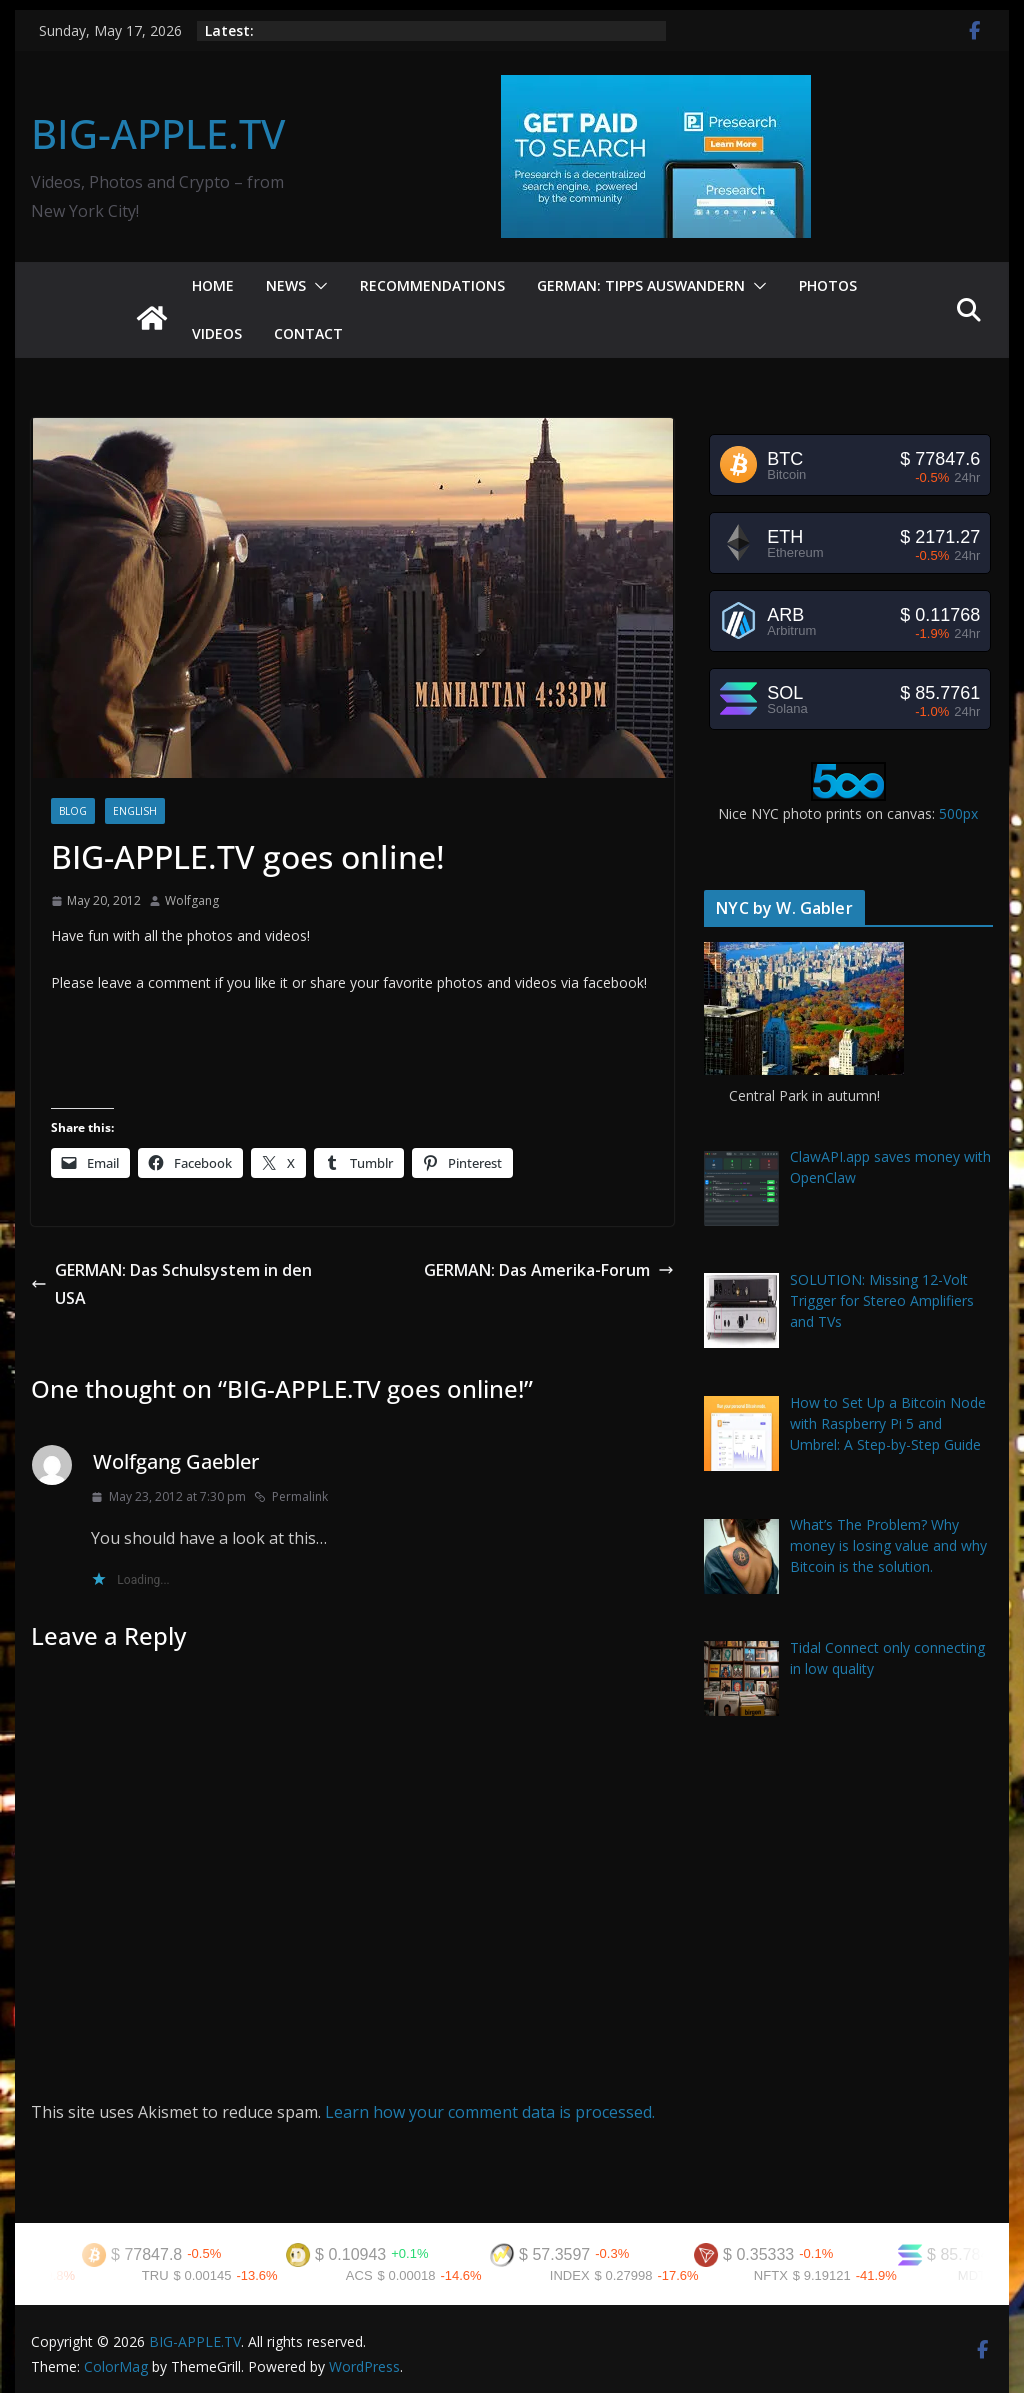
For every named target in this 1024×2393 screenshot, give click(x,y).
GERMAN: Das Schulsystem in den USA (171, 1284)
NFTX (787, 2275)
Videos (217, 333)
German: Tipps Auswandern (641, 285)
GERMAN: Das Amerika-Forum (549, 1270)
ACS (375, 2275)
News (286, 285)
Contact (308, 333)
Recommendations (432, 285)
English (135, 811)
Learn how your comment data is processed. (490, 2112)
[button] (317, 286)
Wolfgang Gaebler (176, 1461)
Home (213, 285)
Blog (73, 811)
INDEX (586, 2275)
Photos (828, 285)
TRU (171, 2275)
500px (958, 813)
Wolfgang (192, 900)
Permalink (291, 1496)
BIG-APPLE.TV (158, 133)
